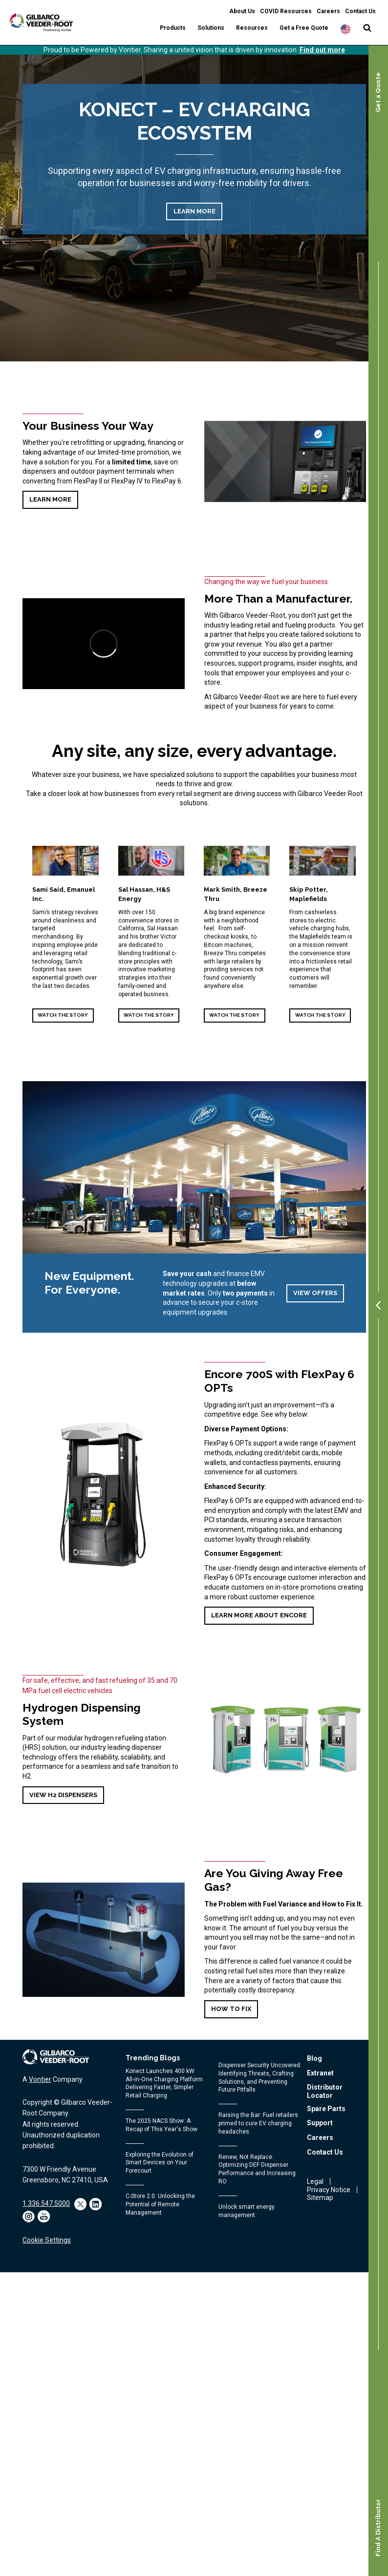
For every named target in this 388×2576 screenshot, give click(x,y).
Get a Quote (378, 92)
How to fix (231, 2008)
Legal (315, 2181)
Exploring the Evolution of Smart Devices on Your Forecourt (160, 2163)
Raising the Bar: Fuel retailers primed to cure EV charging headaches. (258, 2123)
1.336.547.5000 (46, 2203)
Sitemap (320, 2197)
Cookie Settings (46, 2240)
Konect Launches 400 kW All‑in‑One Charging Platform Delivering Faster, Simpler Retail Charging (164, 2083)
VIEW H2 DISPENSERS (63, 1795)
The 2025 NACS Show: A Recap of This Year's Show (161, 2125)
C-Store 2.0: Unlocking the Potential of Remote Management (160, 2204)
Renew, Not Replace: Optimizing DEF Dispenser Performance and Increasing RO (257, 2169)
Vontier (40, 2079)
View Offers (315, 1293)
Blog (314, 2058)
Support (320, 2123)
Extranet (320, 2073)
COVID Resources (286, 11)
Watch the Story (63, 1015)
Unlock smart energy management (246, 2211)
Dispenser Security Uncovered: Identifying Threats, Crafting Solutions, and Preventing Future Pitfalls (260, 2077)
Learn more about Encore (259, 1615)
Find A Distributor (378, 2527)
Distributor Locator (325, 2091)
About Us (242, 11)
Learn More (194, 211)
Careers (328, 11)
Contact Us (360, 11)
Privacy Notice (328, 2189)
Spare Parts (326, 2109)
